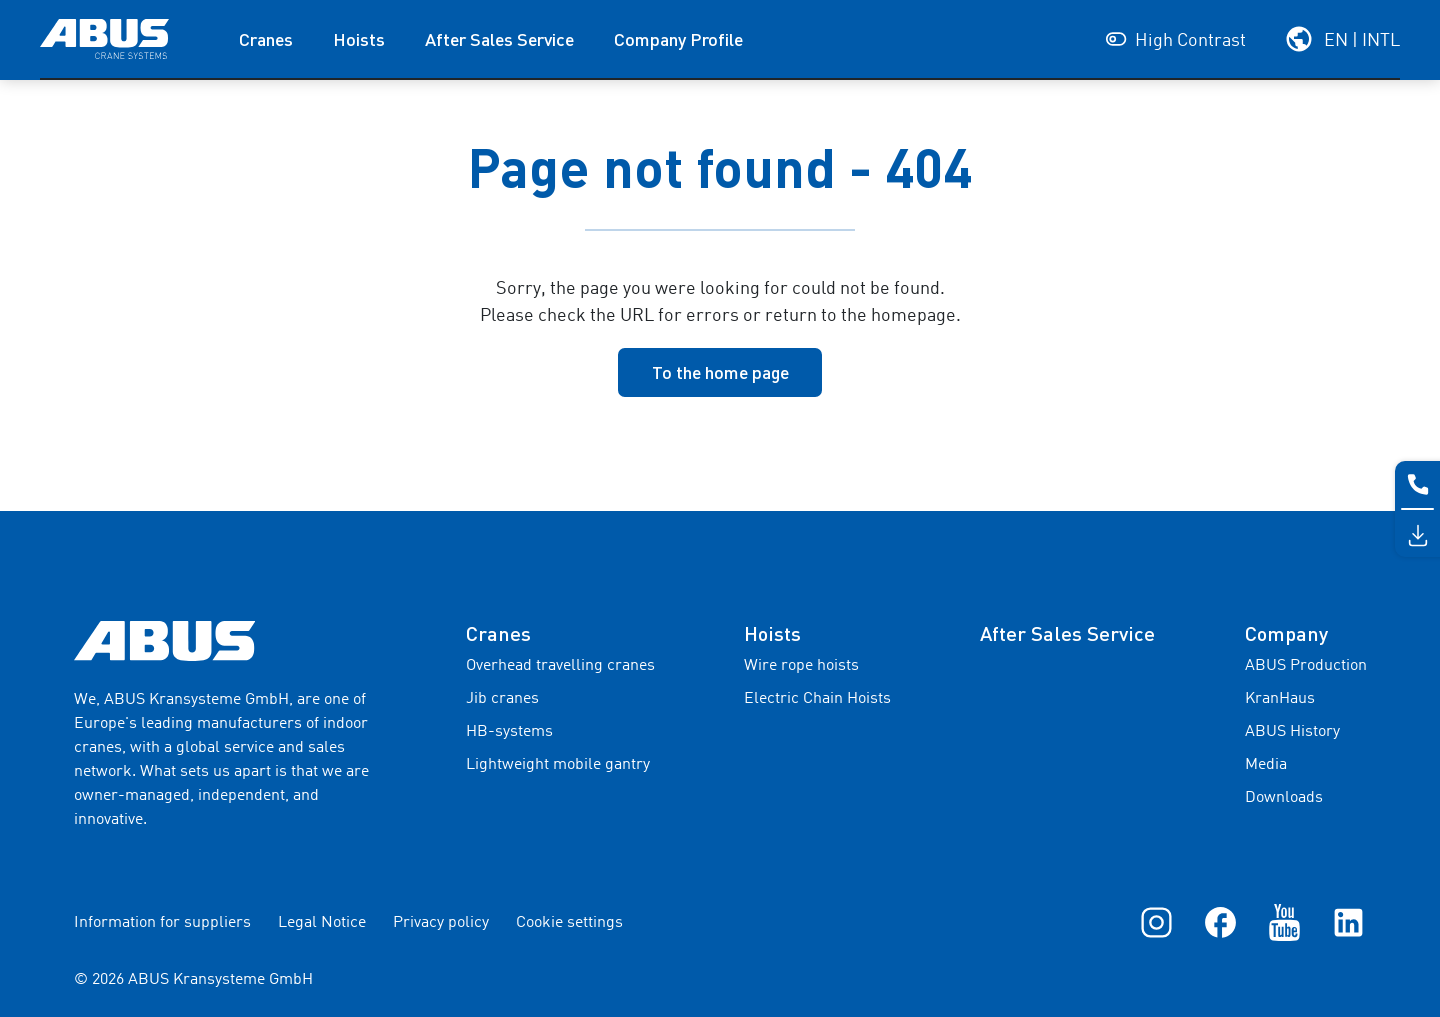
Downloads (1284, 798)
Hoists (359, 39)
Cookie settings (569, 923)
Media (1266, 765)
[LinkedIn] (1348, 922)
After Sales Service (499, 39)
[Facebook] (1220, 922)
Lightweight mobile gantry (558, 765)
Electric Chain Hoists (817, 699)
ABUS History (1292, 732)
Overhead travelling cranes (560, 666)
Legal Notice (322, 923)
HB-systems (509, 732)
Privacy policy (441, 923)
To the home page (720, 372)
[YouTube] (1284, 922)
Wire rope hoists (801, 666)
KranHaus (1280, 699)
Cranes (266, 39)
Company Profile (678, 39)
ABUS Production (1306, 666)
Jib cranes (502, 699)
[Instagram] (1156, 922)
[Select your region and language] (1342, 39)
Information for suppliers (162, 923)
